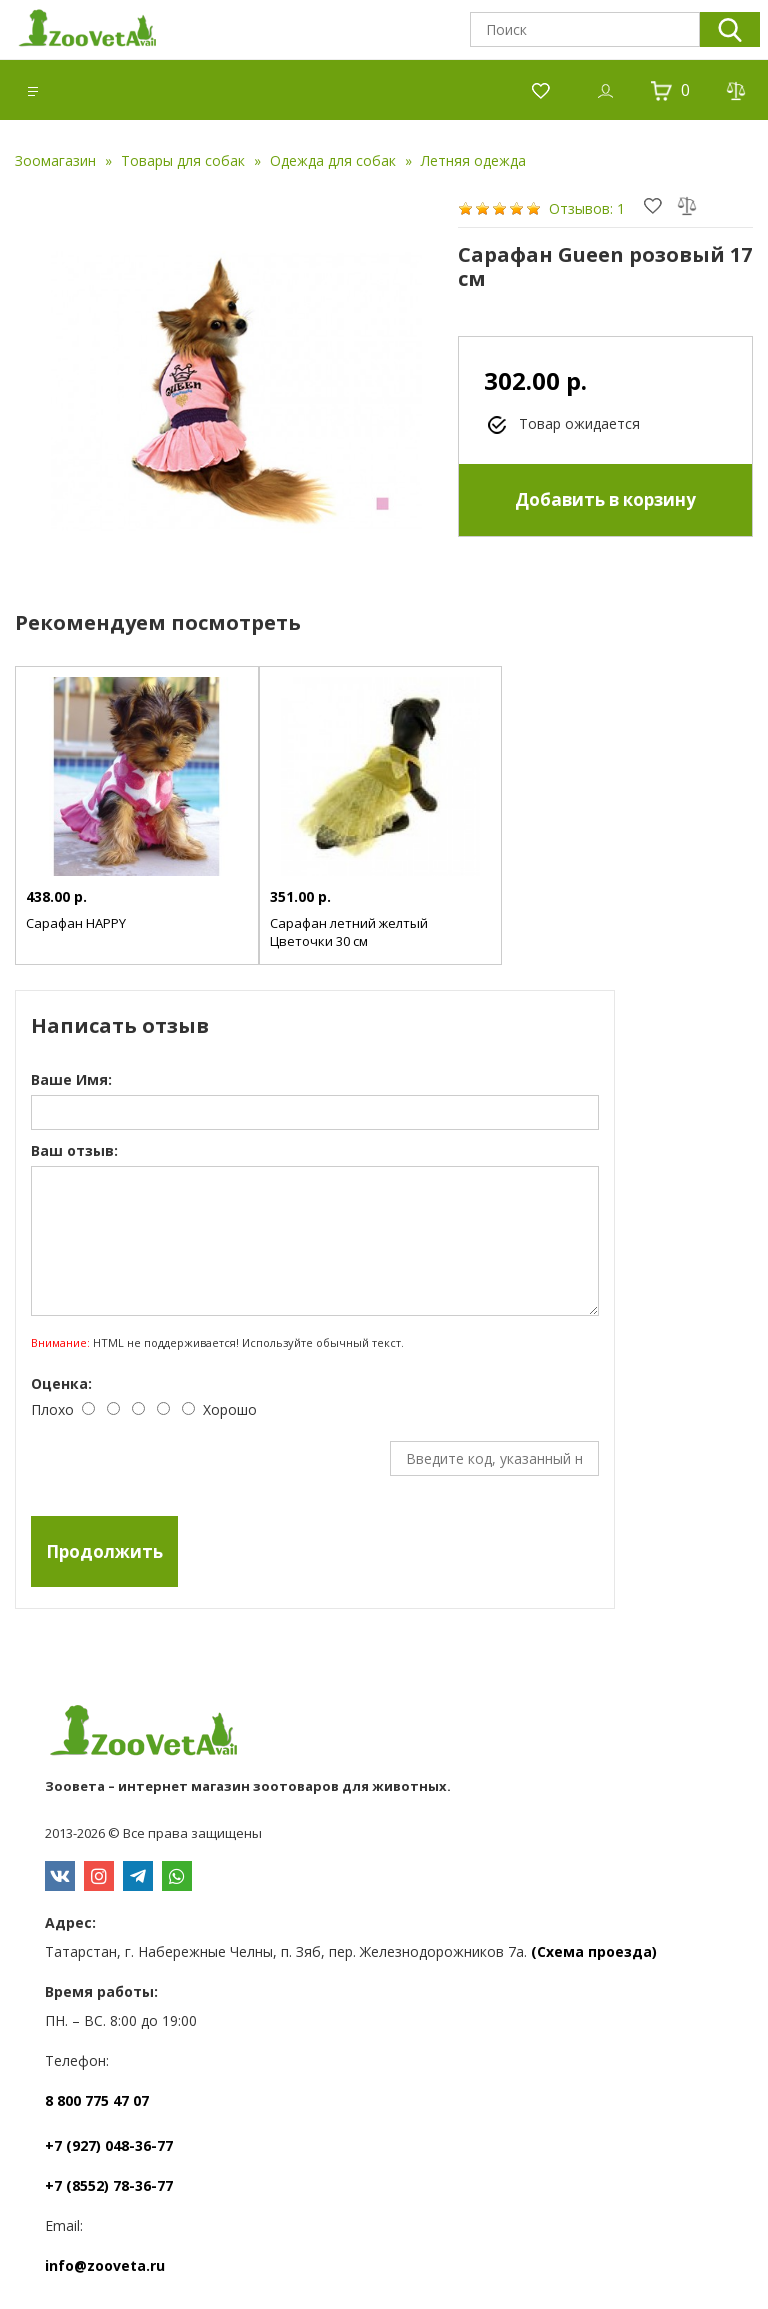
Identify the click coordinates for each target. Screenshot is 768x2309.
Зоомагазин (55, 160)
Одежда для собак (333, 160)
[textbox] (585, 29)
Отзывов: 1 (587, 208)
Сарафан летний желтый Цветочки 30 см (349, 932)
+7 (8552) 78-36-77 (109, 2185)
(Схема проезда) (594, 1951)
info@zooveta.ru (105, 2265)
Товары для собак (183, 160)
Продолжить (104, 1551)
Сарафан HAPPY (76, 923)
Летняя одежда (473, 160)
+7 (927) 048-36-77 (109, 2145)
